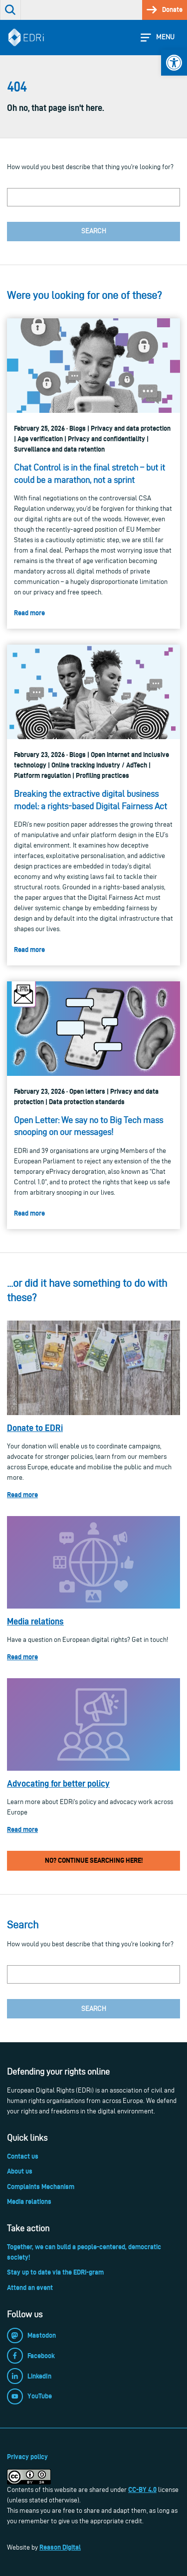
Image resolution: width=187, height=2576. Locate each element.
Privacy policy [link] (27, 2457)
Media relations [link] (35, 1621)
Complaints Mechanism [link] (40, 2187)
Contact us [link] (22, 2156)
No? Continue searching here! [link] (94, 1860)
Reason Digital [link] (60, 2547)
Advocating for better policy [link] (58, 1783)
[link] (174, 63)
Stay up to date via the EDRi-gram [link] (55, 2272)
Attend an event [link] (30, 2287)
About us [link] (19, 2171)
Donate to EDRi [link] (35, 1427)
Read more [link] (22, 1495)
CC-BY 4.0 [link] (142, 2489)
